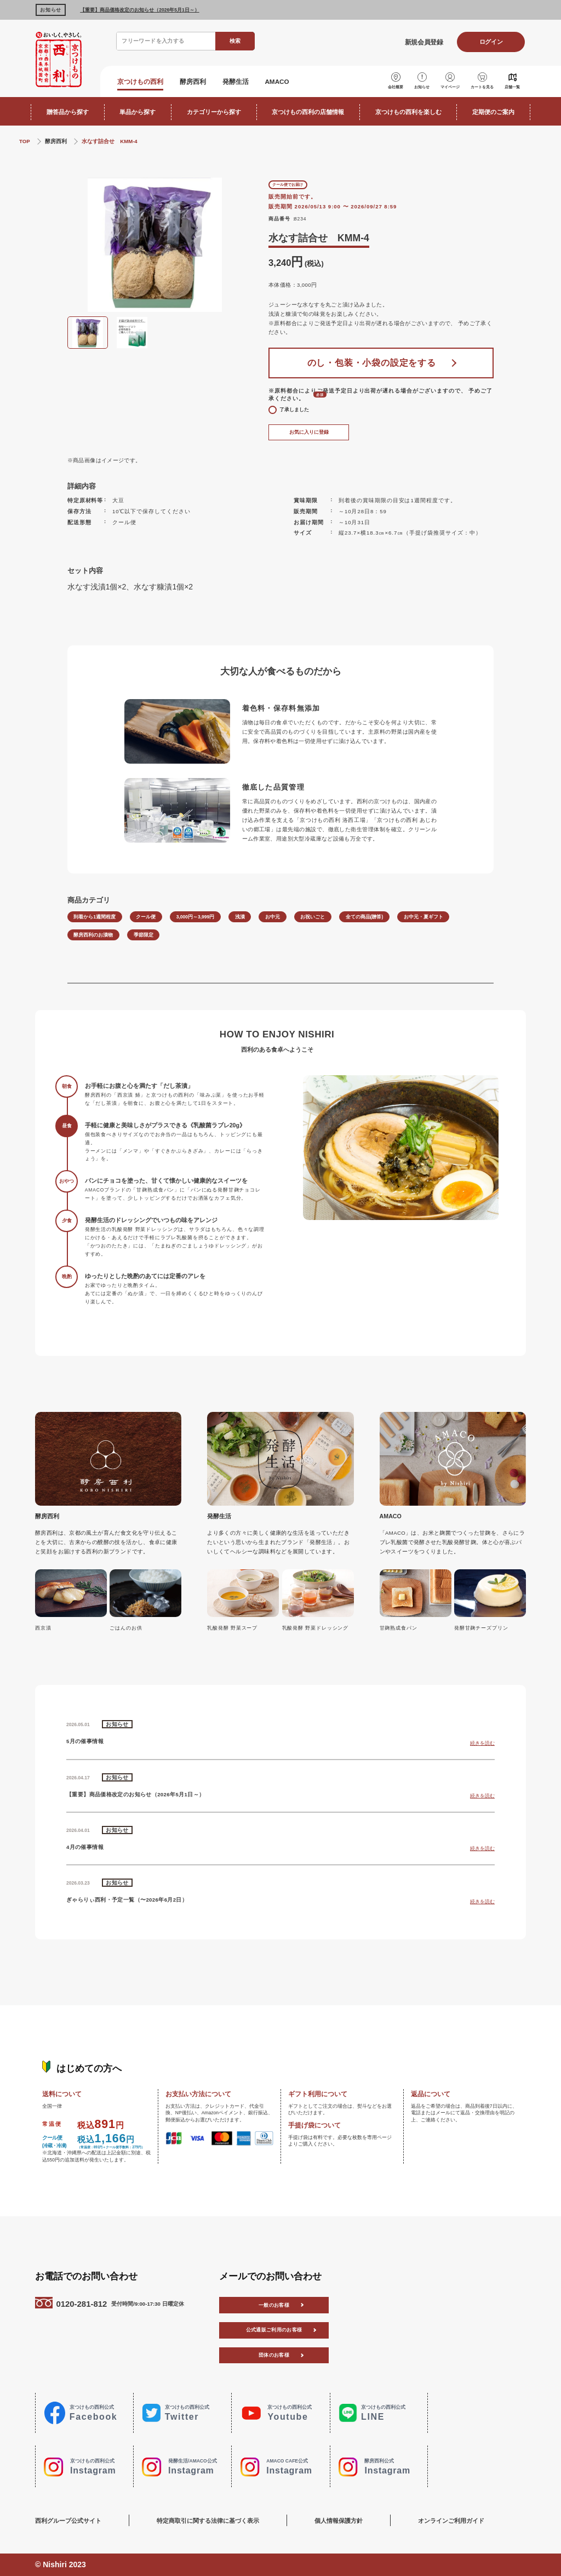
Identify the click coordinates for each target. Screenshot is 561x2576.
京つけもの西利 (140, 81)
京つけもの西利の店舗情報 (308, 112)
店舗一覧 (512, 87)
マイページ (450, 87)
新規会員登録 (424, 42)
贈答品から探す (68, 112)
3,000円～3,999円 (195, 917)
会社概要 (395, 87)
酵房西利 (193, 81)
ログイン (491, 41)
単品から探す (137, 112)
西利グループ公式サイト (68, 2520)
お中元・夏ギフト (423, 917)
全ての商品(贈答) (364, 917)
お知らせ (422, 87)
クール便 (146, 917)
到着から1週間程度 (94, 917)
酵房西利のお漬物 (93, 935)
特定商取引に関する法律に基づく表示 (208, 2520)
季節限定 (143, 935)
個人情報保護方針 (338, 2520)
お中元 (272, 917)
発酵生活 (235, 81)
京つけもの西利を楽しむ (408, 112)
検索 (235, 41)
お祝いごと (312, 917)
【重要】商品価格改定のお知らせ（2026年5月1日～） (139, 10)
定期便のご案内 (493, 112)
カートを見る (482, 87)
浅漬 (240, 917)
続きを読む (482, 1743)
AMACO (277, 81)
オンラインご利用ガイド (451, 2520)
